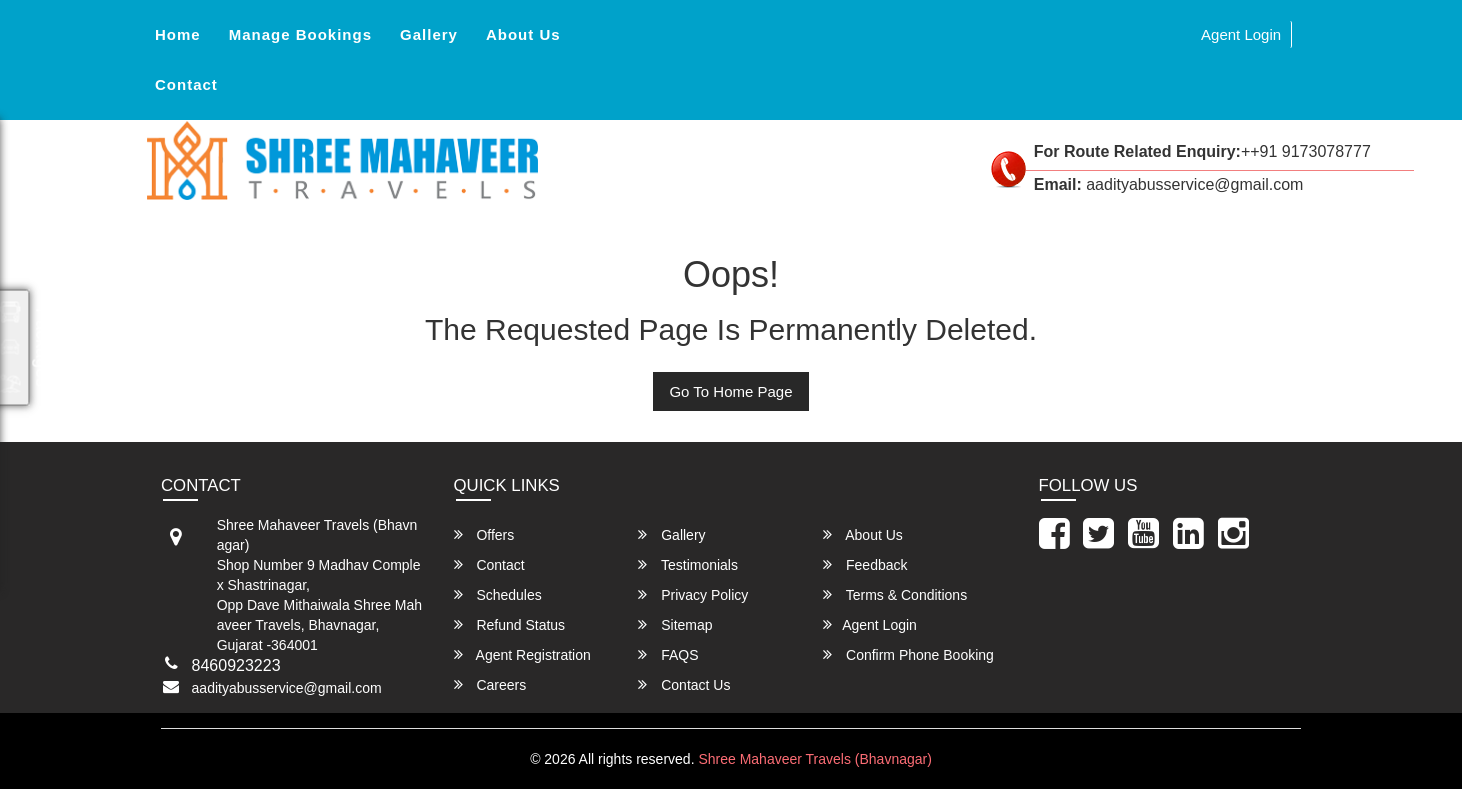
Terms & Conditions (895, 594)
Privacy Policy (693, 594)
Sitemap (675, 624)
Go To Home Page (730, 391)
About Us (523, 34)
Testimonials (688, 564)
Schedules (498, 594)
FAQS (668, 654)
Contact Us (684, 684)
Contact (186, 84)
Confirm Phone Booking (908, 654)
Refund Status (510, 624)
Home (178, 34)
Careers (490, 684)
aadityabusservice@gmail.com (287, 688)
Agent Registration (522, 654)
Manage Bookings (300, 34)
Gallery (429, 34)
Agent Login (1241, 34)
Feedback (865, 564)
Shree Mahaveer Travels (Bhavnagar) (814, 759)
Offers (484, 534)
